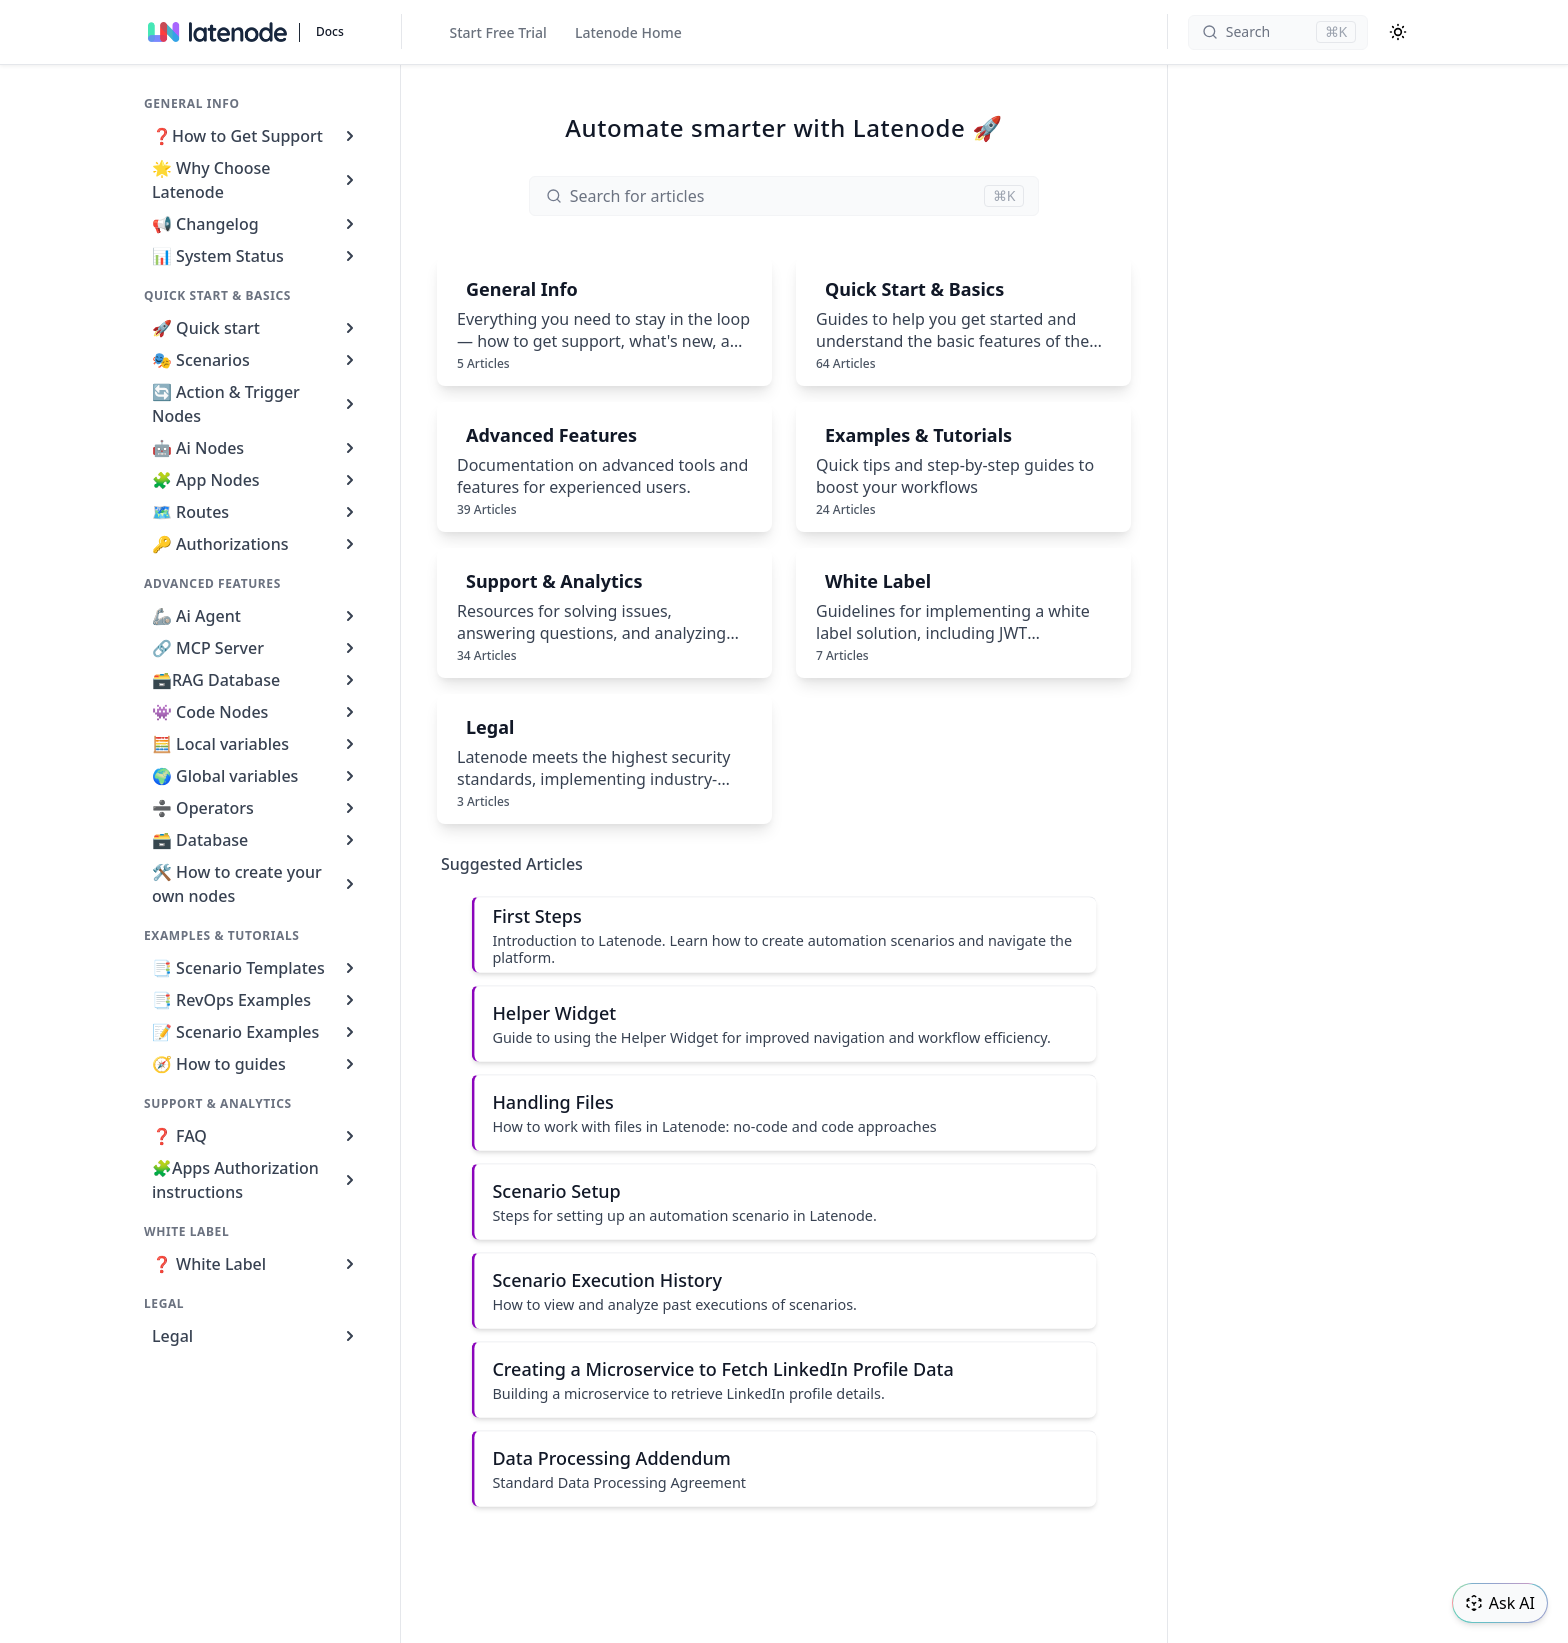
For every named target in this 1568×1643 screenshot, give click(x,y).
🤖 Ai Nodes (256, 448)
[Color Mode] (1398, 32)
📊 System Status (256, 256)
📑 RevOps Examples (256, 1000)
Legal (256, 1336)
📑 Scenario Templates (256, 968)
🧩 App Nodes (256, 480)
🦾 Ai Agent (256, 616)
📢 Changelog (256, 224)
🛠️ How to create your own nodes (256, 884)
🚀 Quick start (256, 328)
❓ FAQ (256, 1136)
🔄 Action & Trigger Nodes (256, 404)
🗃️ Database (256, 840)
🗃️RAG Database (256, 680)
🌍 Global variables (256, 776)
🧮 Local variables (256, 744)
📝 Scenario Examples (256, 1032)
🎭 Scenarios (256, 360)
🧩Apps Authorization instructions (256, 1180)
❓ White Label (256, 1264)
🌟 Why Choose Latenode (256, 180)
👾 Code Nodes (256, 712)
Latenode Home (628, 32)
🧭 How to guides (256, 1064)
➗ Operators (256, 808)
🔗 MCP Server (256, 648)
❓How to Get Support (256, 136)
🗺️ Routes (256, 512)
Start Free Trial (498, 32)
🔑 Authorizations (256, 544)
